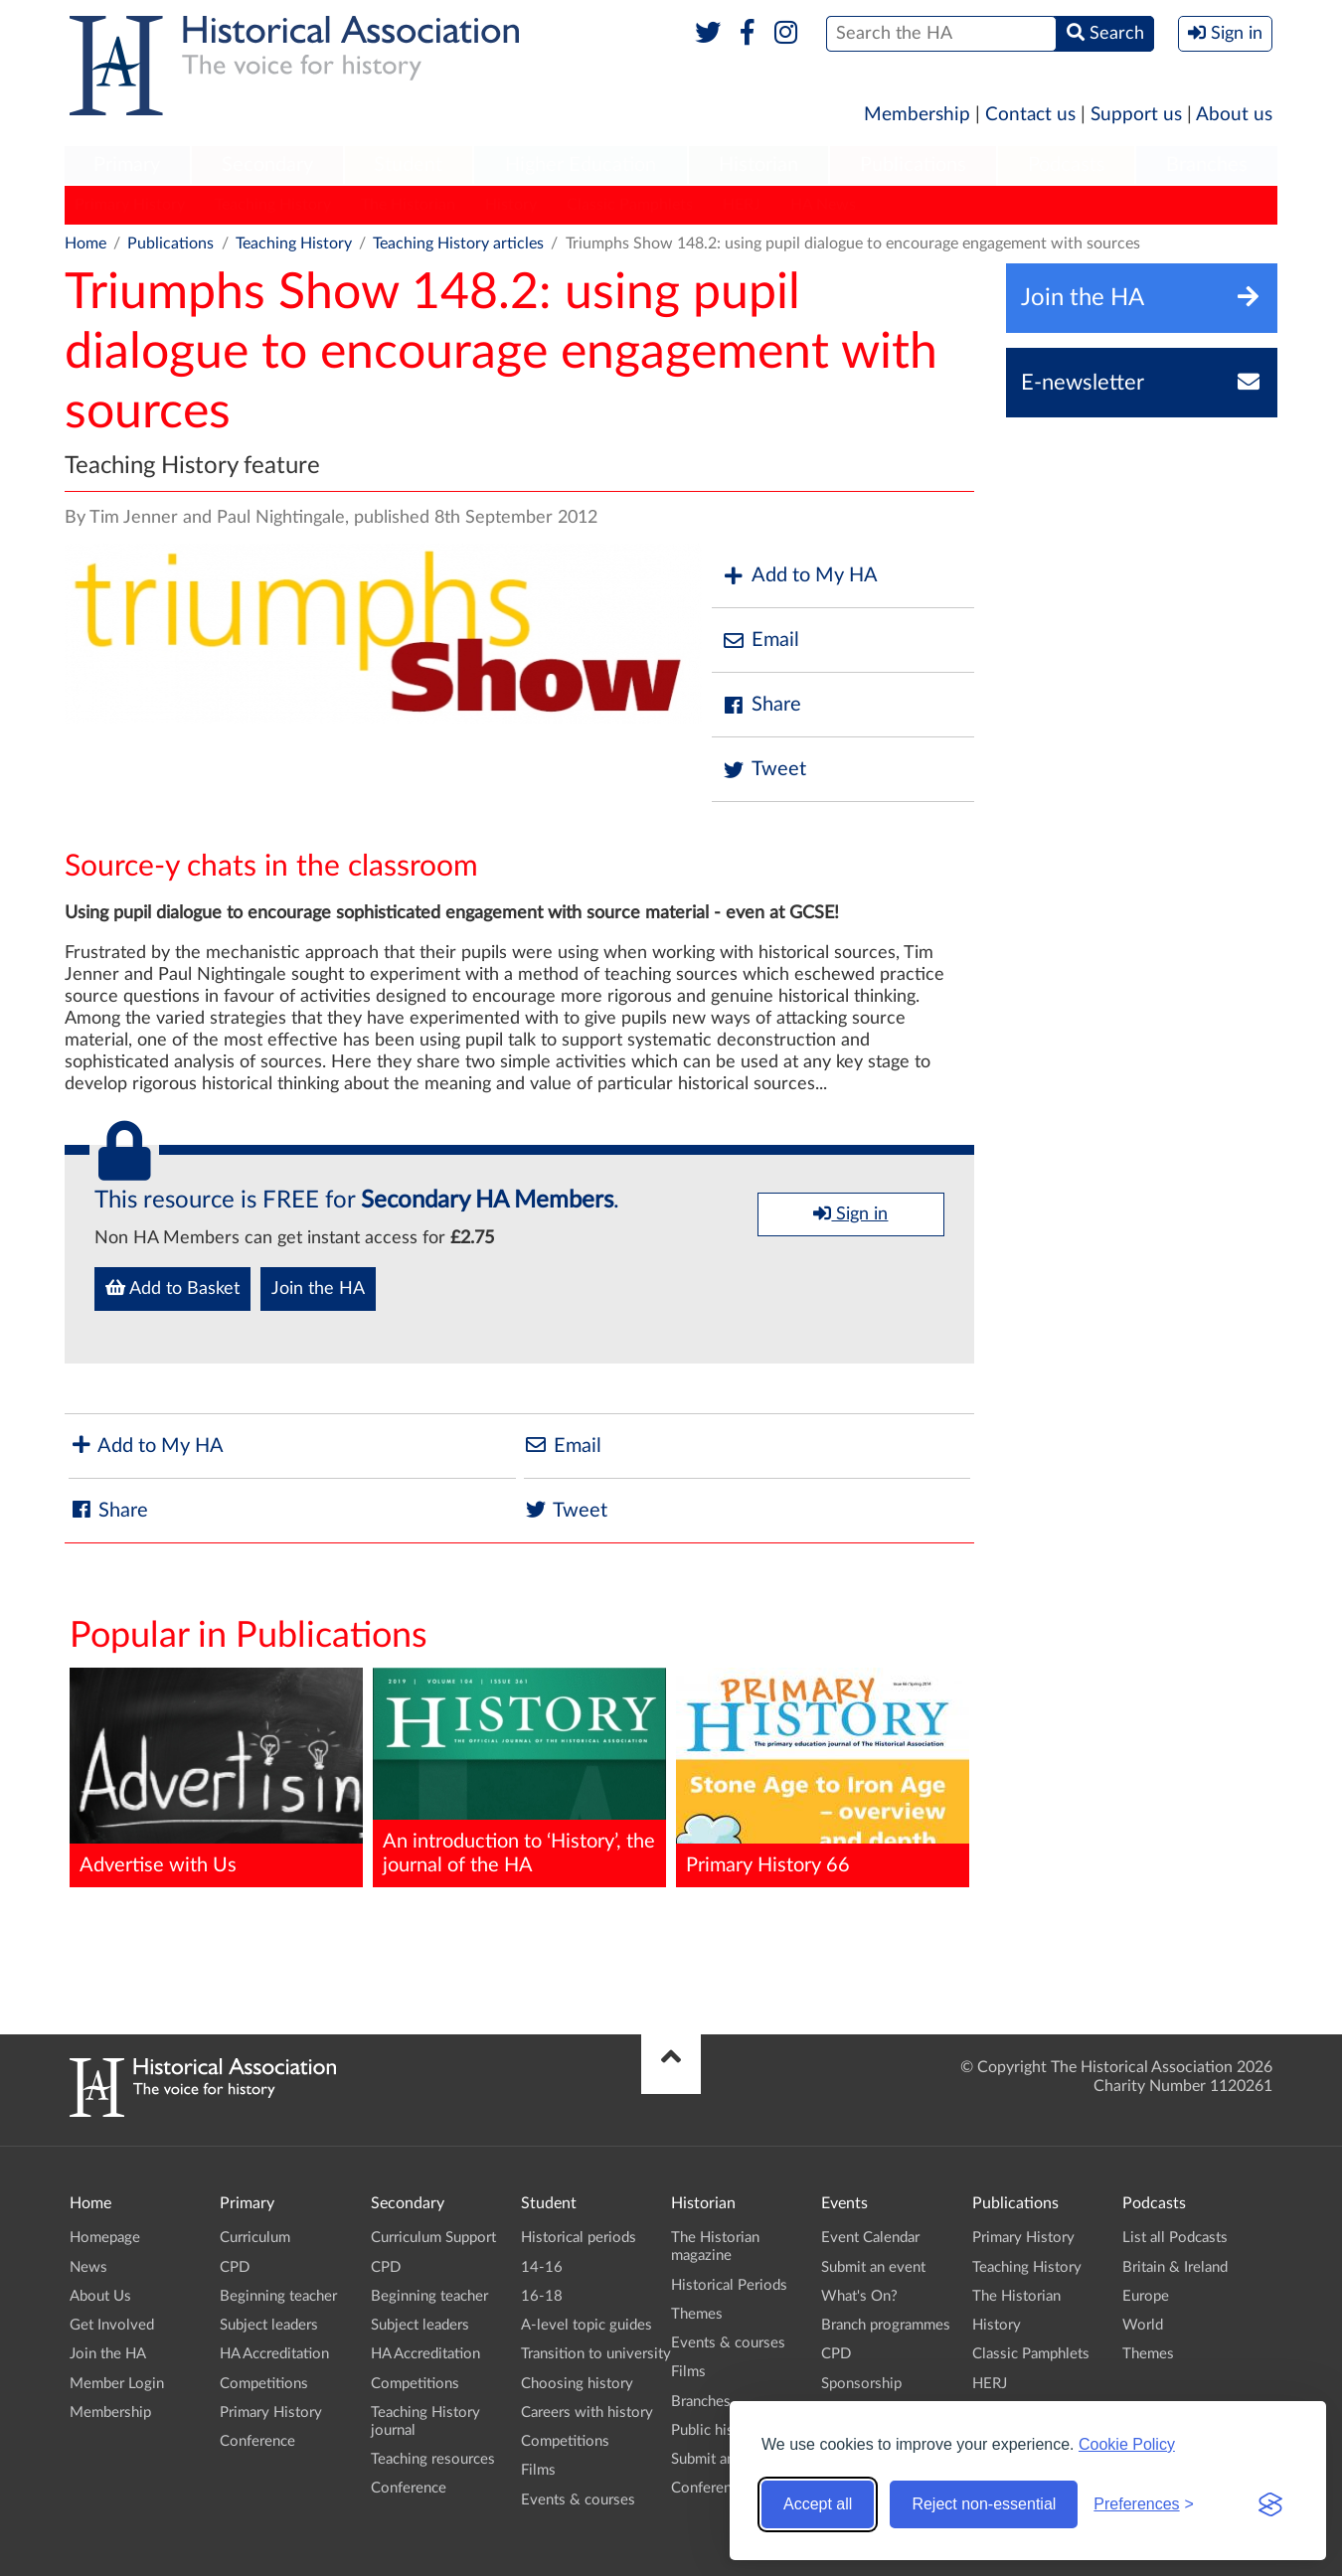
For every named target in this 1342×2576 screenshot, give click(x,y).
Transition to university (596, 2353)
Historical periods (578, 2237)
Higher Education (580, 165)
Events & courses (578, 2500)
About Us (100, 2296)
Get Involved (112, 2325)
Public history (715, 2430)
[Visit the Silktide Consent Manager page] (1270, 2504)
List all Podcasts (1175, 2237)
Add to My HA (800, 575)
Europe (1145, 2296)
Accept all (817, 2504)
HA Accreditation (274, 2353)
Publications (913, 165)
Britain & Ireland (1175, 2267)
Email (760, 640)
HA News (823, 205)
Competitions (264, 2383)
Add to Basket (172, 1288)
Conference (257, 2441)
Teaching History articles (458, 243)
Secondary (267, 165)
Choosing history (577, 2383)
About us (1234, 114)
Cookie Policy (1127, 2444)
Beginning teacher (278, 2296)
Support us (1136, 114)
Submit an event (723, 2459)
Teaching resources (433, 2459)
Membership (917, 114)
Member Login (117, 2383)
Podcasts (1066, 165)
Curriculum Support (433, 2237)
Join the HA (318, 1289)
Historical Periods (729, 2285)
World (1142, 2325)
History (511, 205)
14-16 (542, 2267)
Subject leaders (269, 2325)
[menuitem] (127, 166)
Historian (758, 165)
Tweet (764, 769)
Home (85, 243)
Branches (1207, 165)
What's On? (859, 2296)
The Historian (408, 205)
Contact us (1030, 114)
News (88, 2267)
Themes (697, 2314)
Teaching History (273, 205)
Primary (126, 165)
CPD (235, 2267)
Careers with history (587, 2412)
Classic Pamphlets (630, 205)
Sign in (850, 1213)
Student (408, 165)
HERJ (741, 205)
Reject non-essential (984, 2504)
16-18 (542, 2296)
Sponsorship (861, 2383)
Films (538, 2470)
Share (761, 705)
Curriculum (255, 2237)
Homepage (105, 2237)
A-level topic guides (586, 2325)
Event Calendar (870, 2237)
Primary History (130, 205)
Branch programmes (885, 2325)
